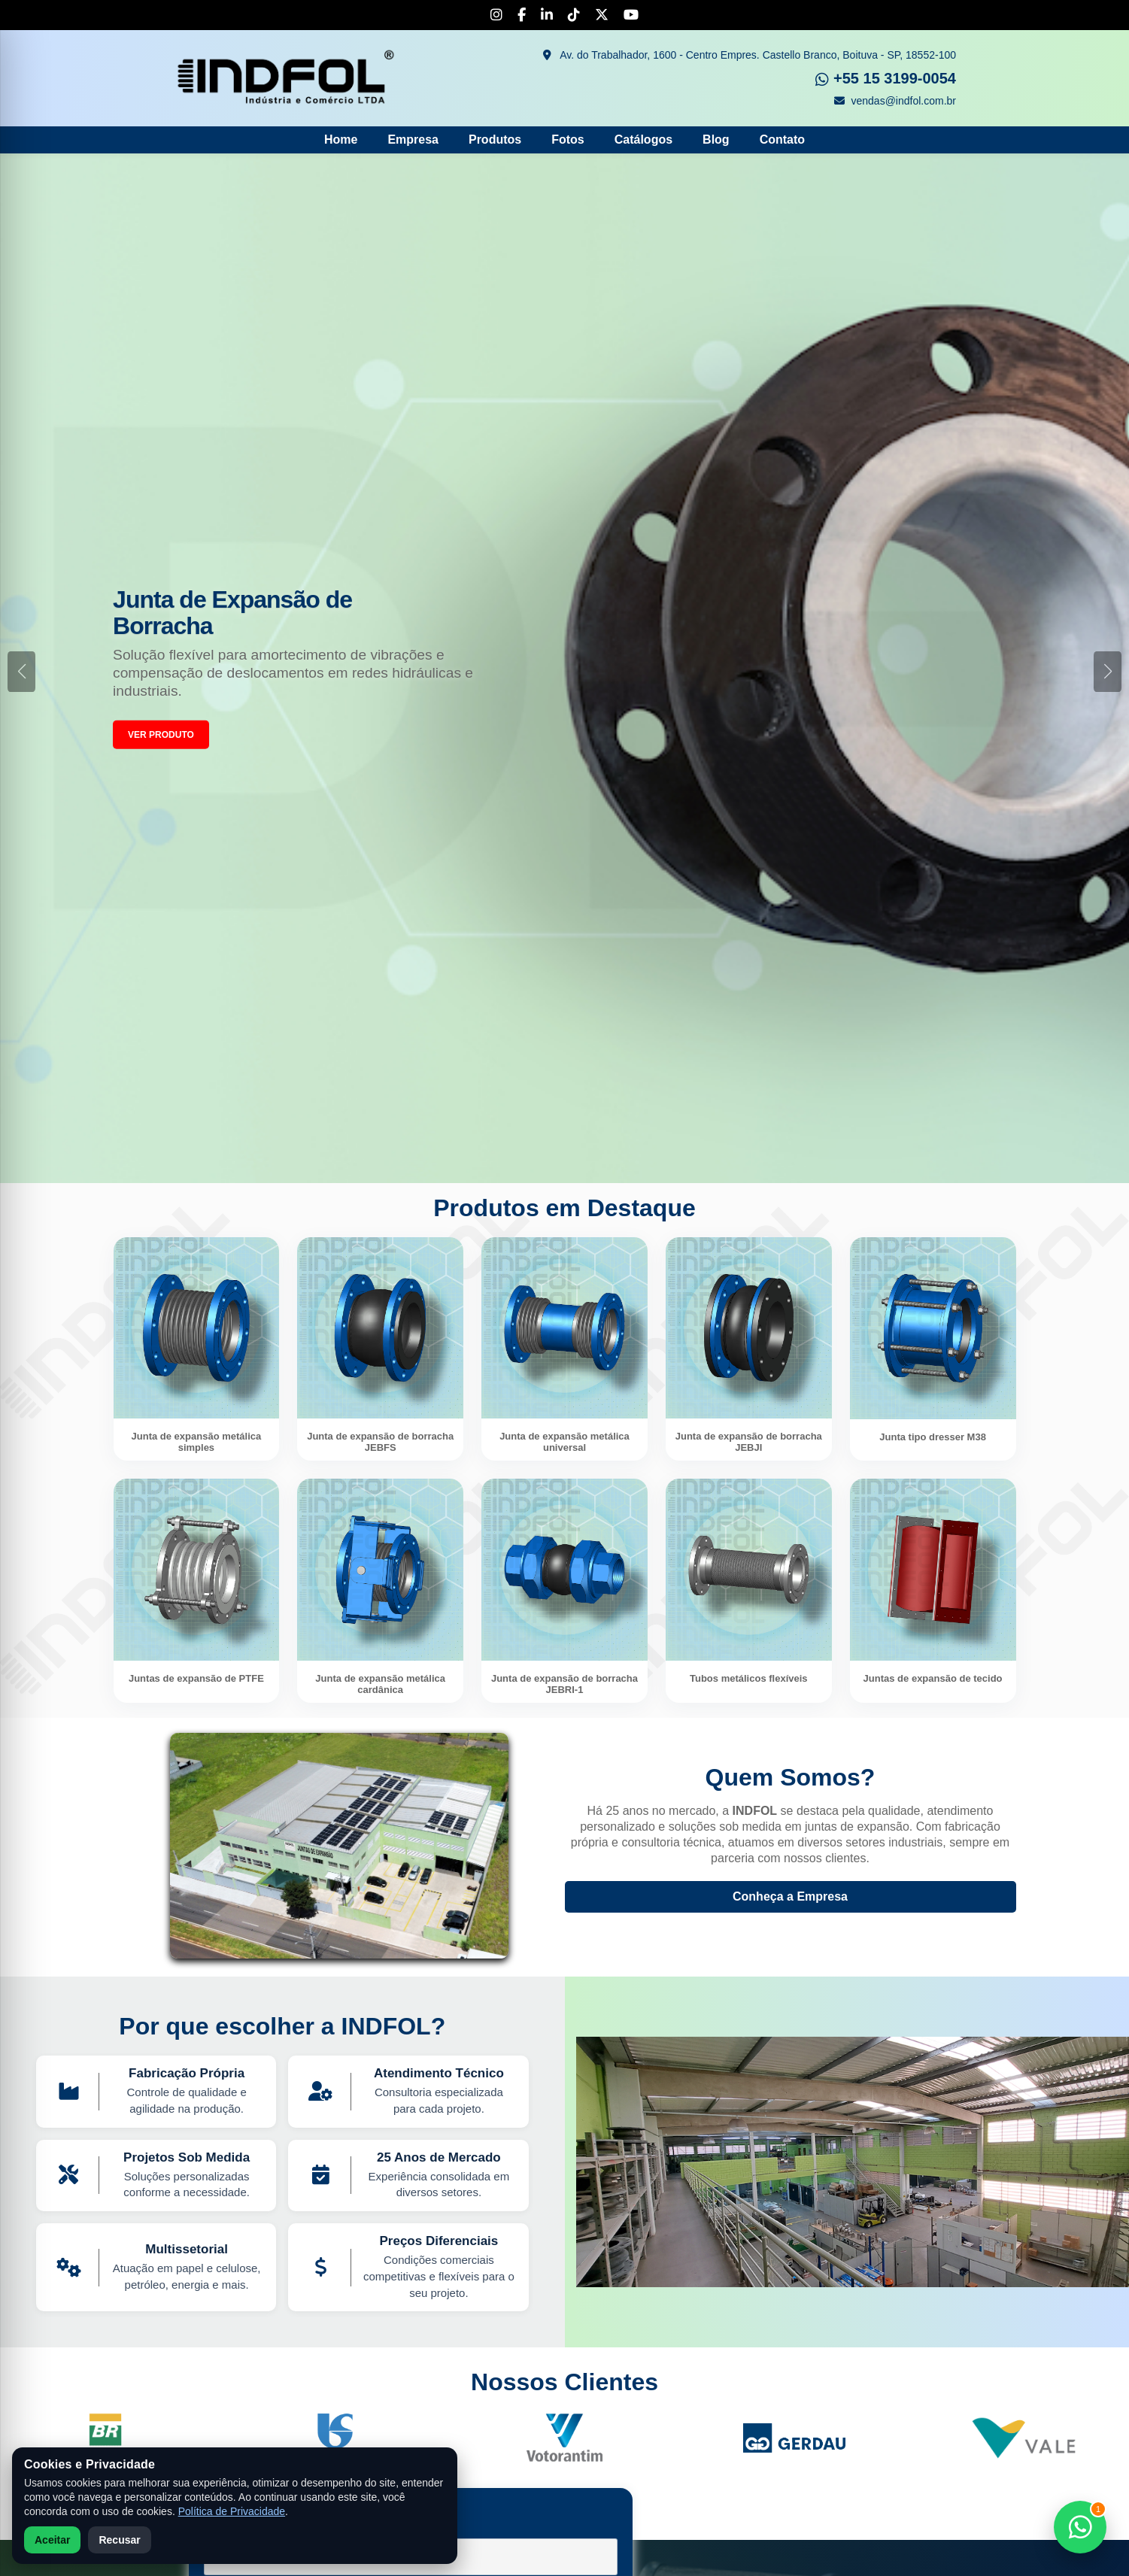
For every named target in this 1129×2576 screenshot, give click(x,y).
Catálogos (643, 139)
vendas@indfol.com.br (895, 101)
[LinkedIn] (547, 15)
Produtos (495, 139)
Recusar (119, 2540)
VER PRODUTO (161, 735)
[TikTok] (574, 15)
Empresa (413, 139)
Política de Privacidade (231, 2511)
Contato (782, 139)
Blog (716, 139)
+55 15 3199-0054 (885, 78)
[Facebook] (521, 15)
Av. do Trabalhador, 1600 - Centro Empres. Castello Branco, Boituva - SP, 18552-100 (749, 55)
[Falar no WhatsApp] (1080, 2527)
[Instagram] (496, 15)
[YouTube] (631, 15)
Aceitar (52, 2540)
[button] (1107, 671)
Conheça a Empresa (790, 1896)
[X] (602, 15)
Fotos (567, 139)
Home (340, 139)
